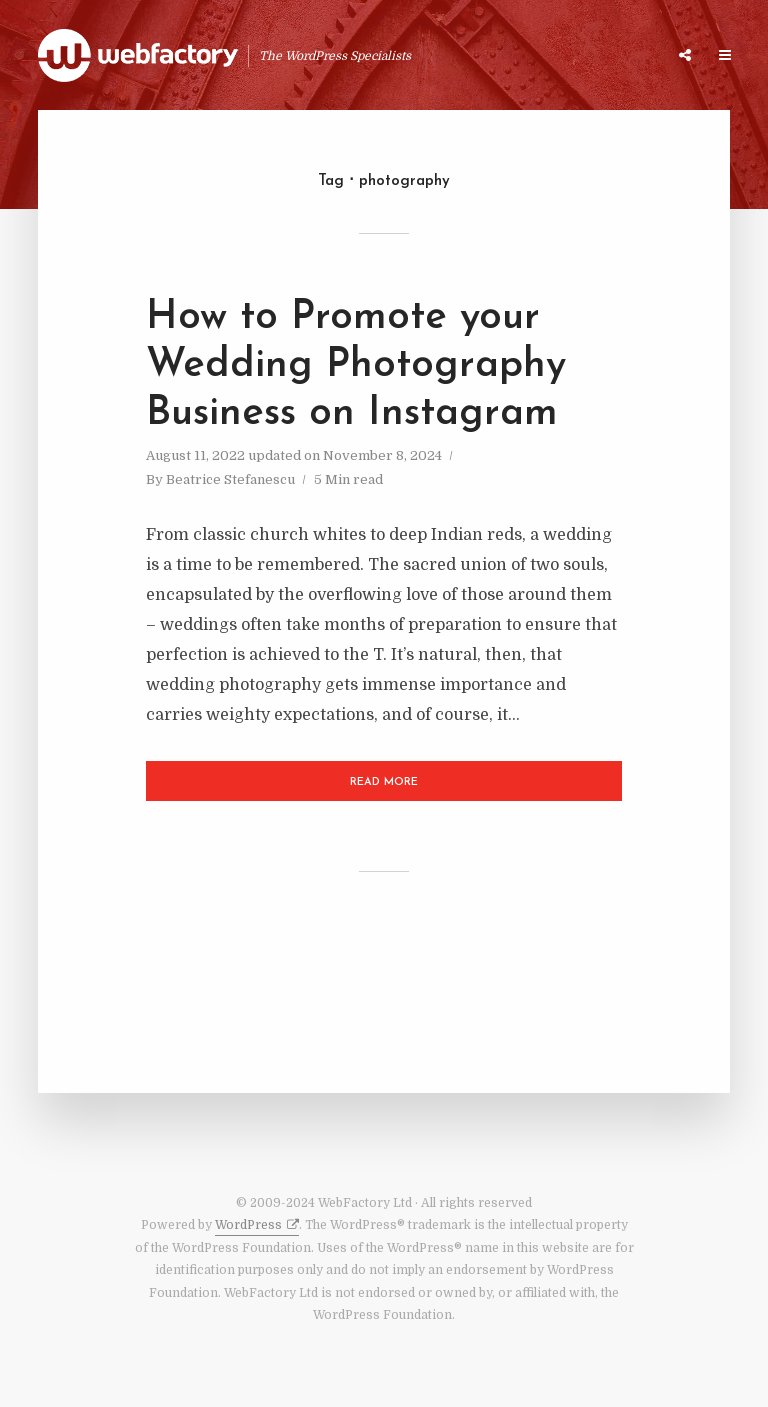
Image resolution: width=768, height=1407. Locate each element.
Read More (384, 782)
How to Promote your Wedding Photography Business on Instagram (356, 366)
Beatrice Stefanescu (230, 479)
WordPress (248, 1225)
